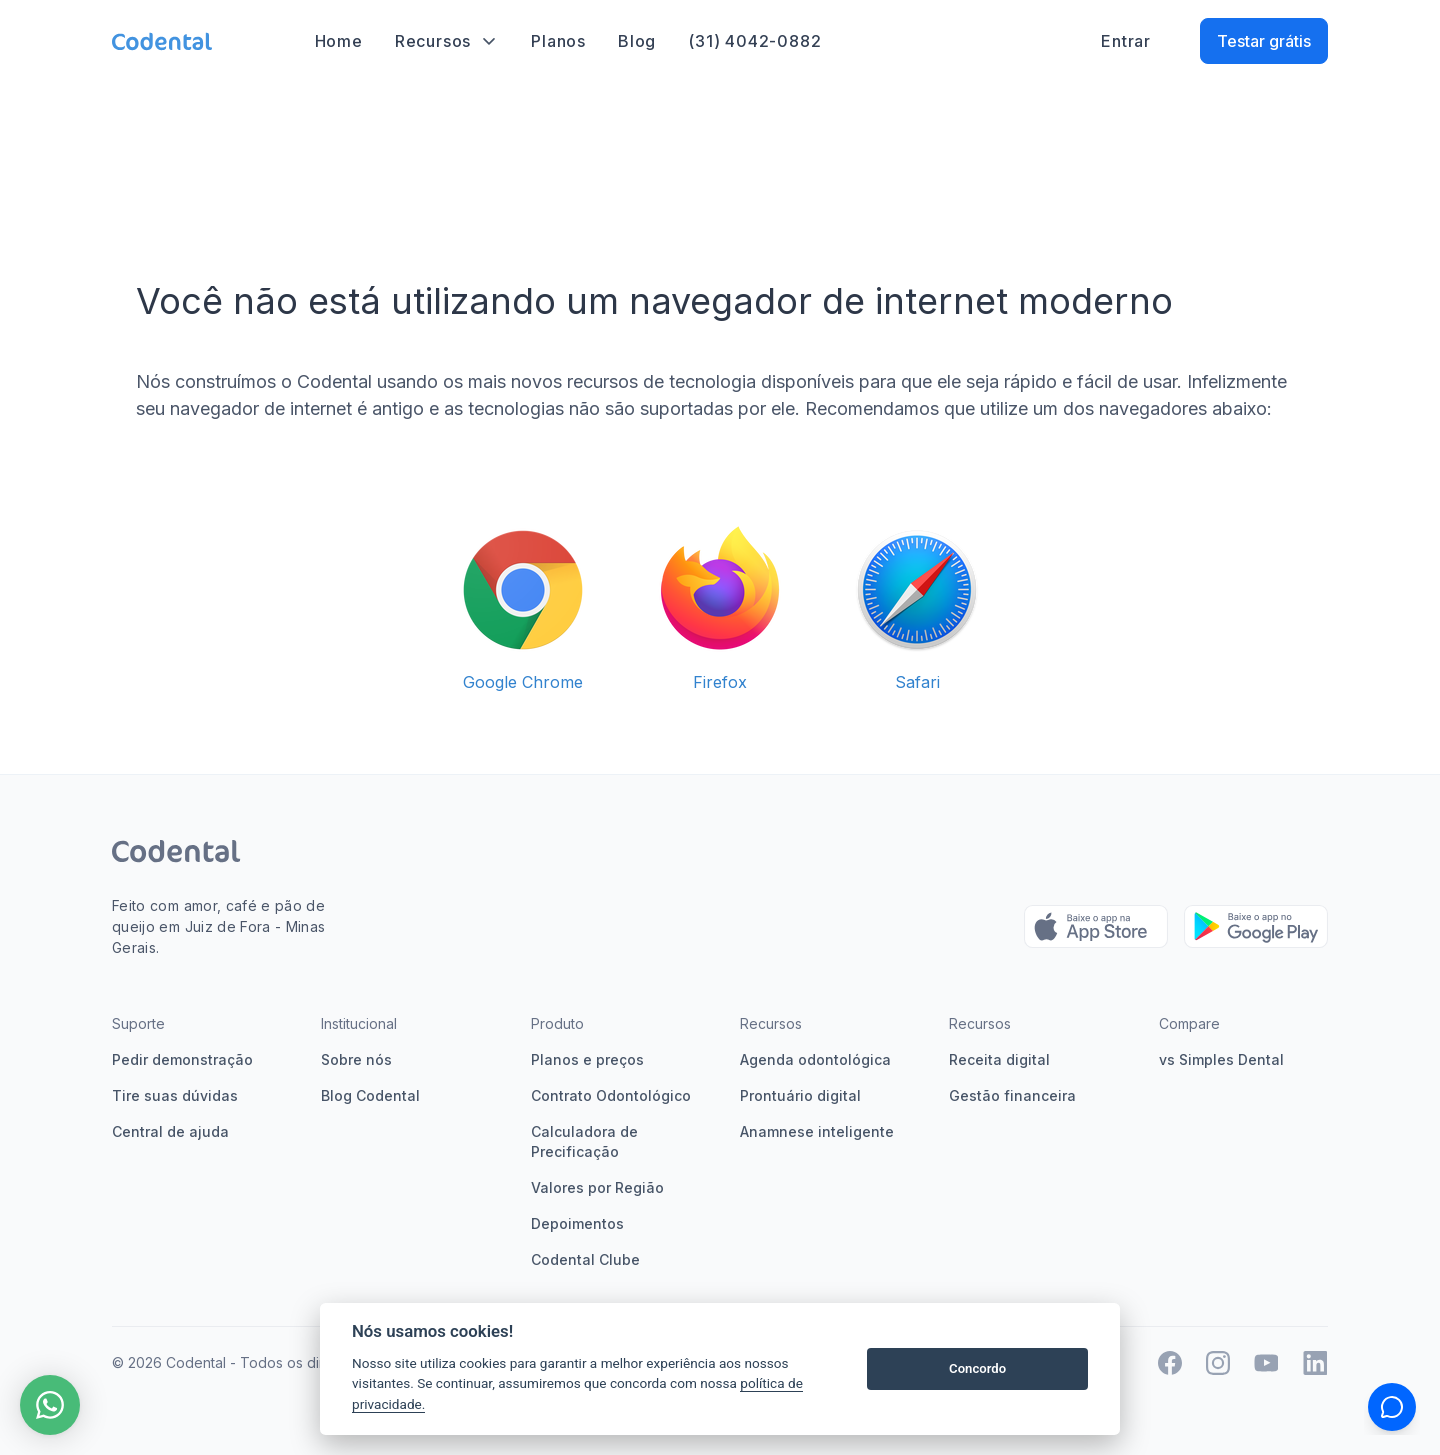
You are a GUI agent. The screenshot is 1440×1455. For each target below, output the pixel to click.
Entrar (1126, 41)
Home (339, 41)
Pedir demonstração (182, 1059)
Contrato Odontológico (611, 1095)
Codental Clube (585, 1259)
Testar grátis (1264, 41)
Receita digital (999, 1059)
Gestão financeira (1012, 1095)
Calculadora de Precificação (584, 1141)
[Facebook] (1170, 1363)
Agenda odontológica (815, 1059)
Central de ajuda (170, 1131)
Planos (558, 41)
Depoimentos (577, 1223)
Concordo (977, 1368)
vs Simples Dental (1221, 1059)
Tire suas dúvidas (175, 1095)
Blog (637, 41)
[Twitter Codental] (1266, 1363)
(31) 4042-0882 (754, 41)
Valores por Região (597, 1187)
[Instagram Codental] (1218, 1363)
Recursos (447, 41)
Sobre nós (356, 1059)
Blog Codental (370, 1095)
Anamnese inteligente (817, 1131)
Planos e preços (587, 1059)
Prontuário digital (800, 1095)
